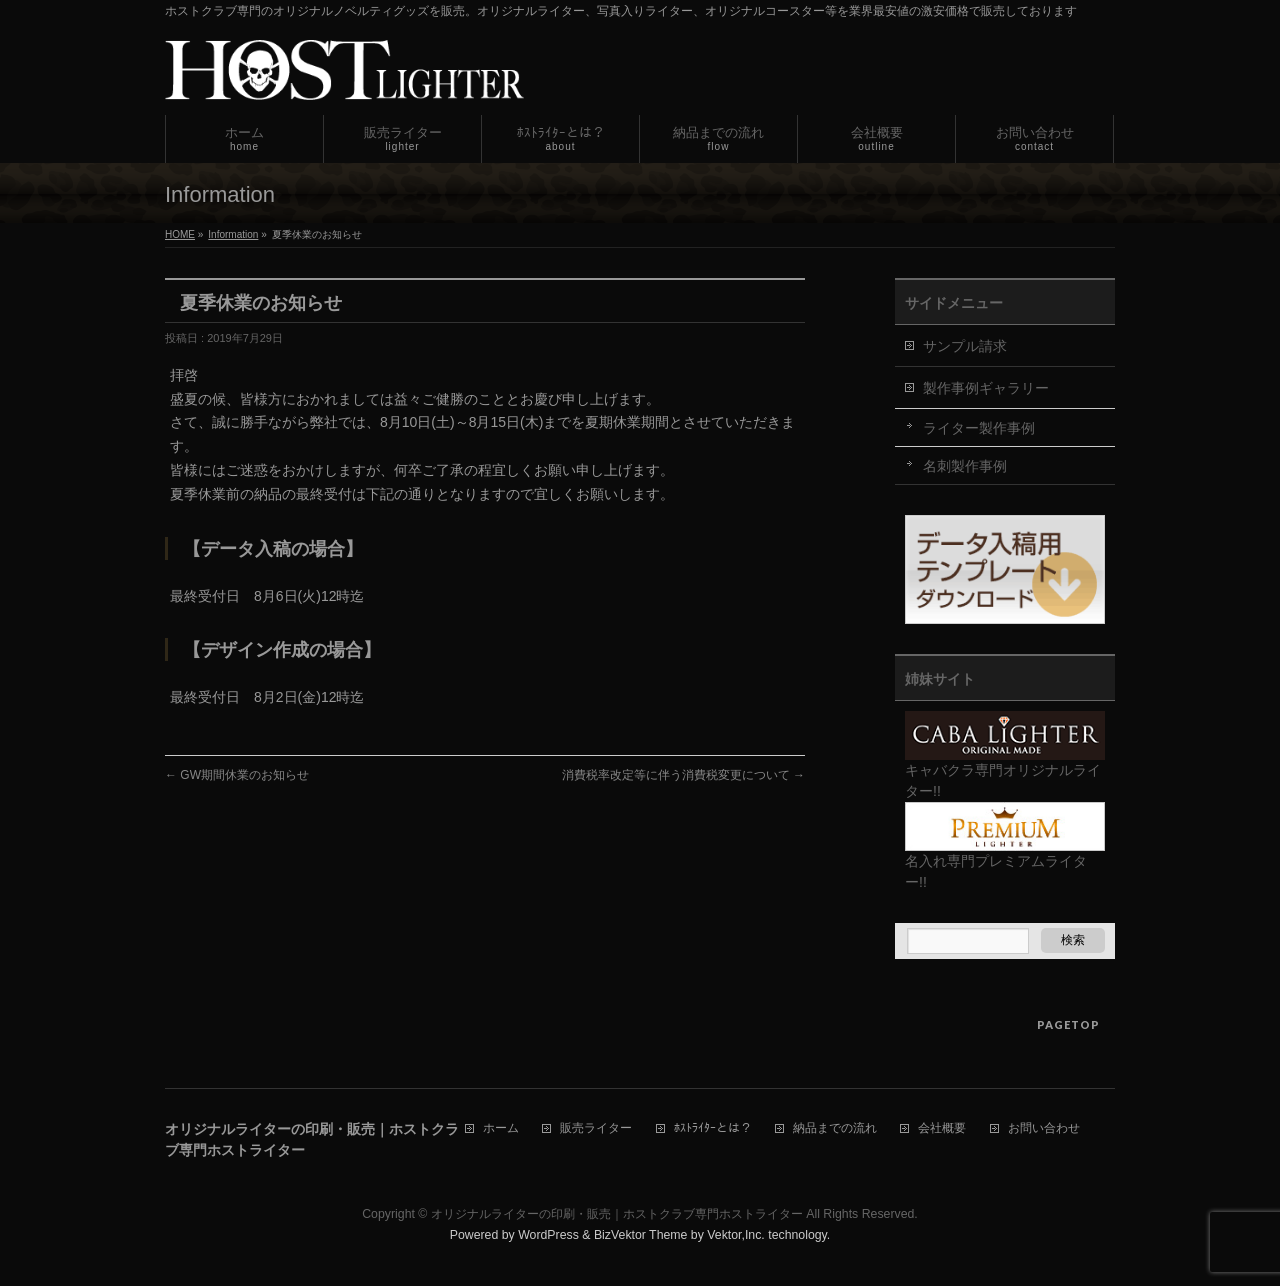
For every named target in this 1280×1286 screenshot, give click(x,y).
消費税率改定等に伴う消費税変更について (683, 775)
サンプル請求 (965, 346)
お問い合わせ (1044, 1128)
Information (233, 234)
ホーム (501, 1128)
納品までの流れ (835, 1128)
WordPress (548, 1235)
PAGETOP (1068, 1024)
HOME (180, 234)
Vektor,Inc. (736, 1235)
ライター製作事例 (979, 428)
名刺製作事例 (965, 466)
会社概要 (942, 1128)
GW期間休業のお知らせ (237, 775)
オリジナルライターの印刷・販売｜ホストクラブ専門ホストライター (617, 1214)
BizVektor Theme (641, 1235)
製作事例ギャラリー (986, 388)
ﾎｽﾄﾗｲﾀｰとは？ (713, 1128)
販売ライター (596, 1128)
